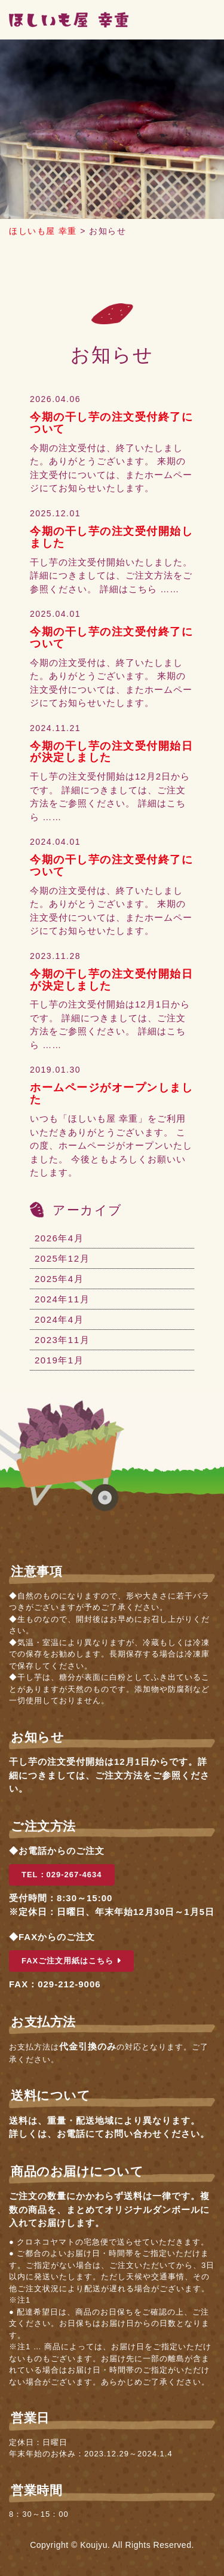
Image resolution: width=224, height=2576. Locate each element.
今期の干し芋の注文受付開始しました (111, 537)
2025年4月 (59, 1279)
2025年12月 (62, 1258)
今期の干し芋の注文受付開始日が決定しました (111, 752)
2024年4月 (59, 1319)
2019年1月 (59, 1360)
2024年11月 (62, 1299)
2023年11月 (62, 1340)
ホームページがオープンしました (111, 1094)
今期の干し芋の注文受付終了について (111, 423)
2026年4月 (59, 1238)
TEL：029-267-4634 (62, 1874)
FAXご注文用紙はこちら (71, 1960)
